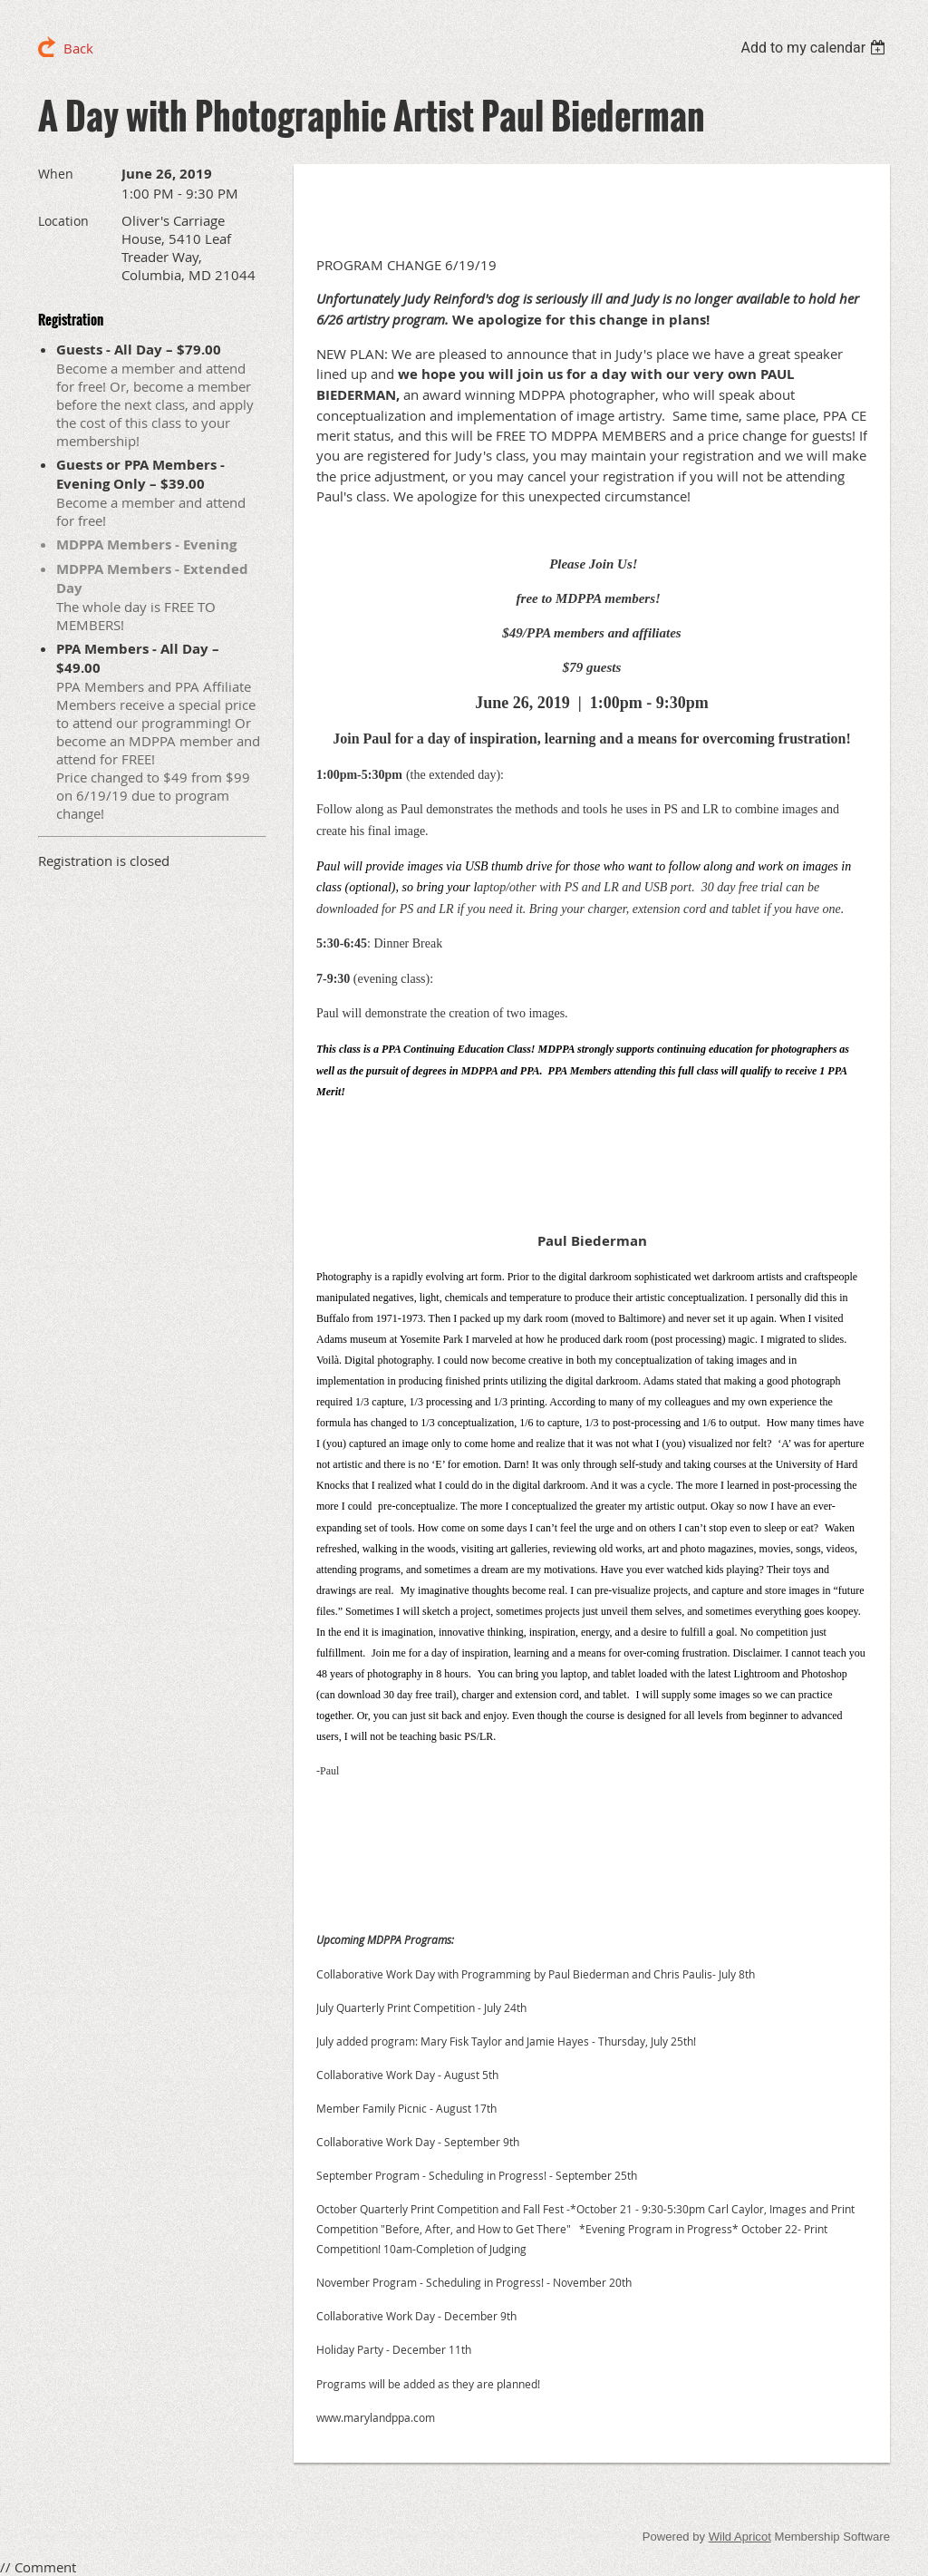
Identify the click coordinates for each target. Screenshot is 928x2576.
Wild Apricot (740, 2536)
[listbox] (815, 47)
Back (78, 48)
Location (63, 220)
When (55, 173)
